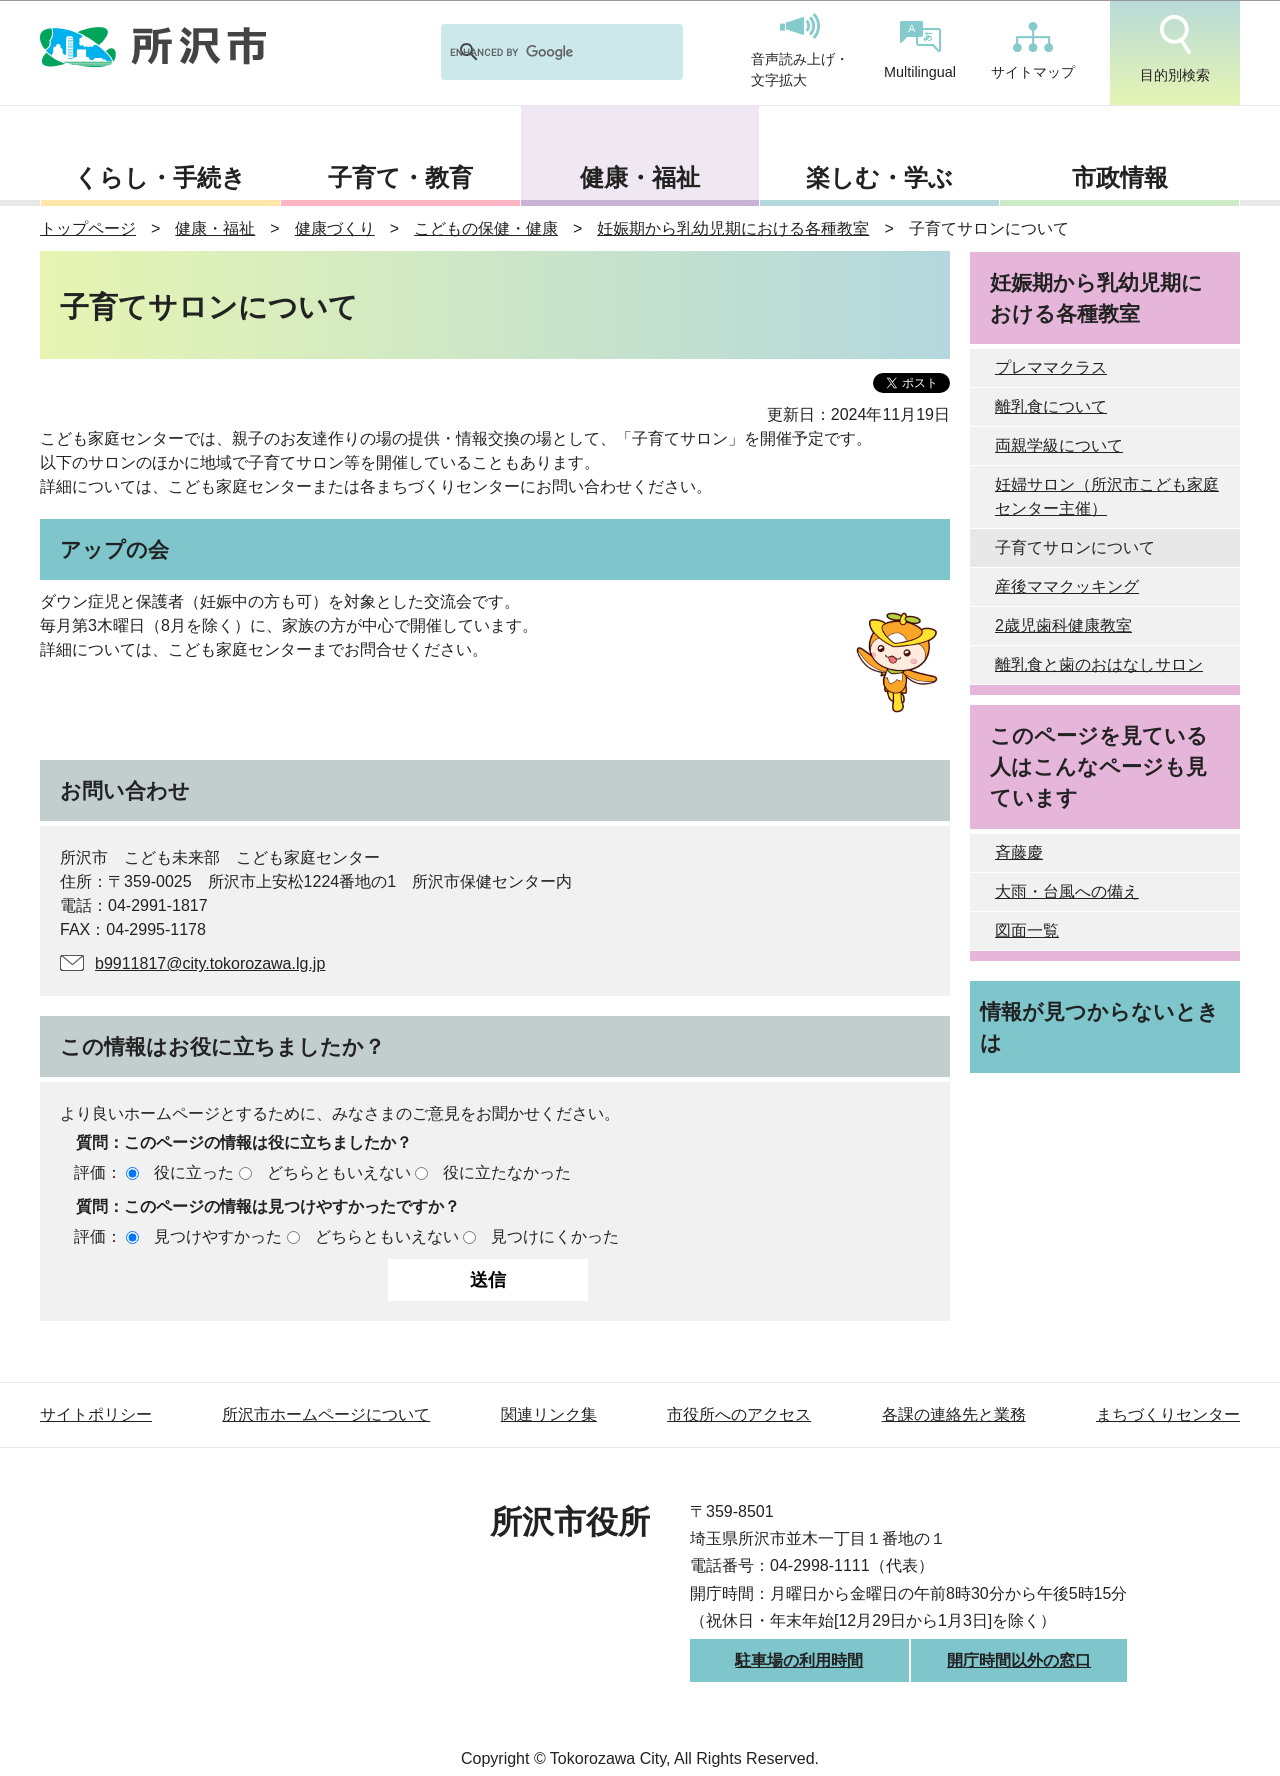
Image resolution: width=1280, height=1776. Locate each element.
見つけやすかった (218, 1236)
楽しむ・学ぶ (879, 177)
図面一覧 (1027, 930)
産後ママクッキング (1067, 586)
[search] (536, 52)
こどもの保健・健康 (486, 228)
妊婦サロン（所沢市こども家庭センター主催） (1107, 496)
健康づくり (335, 228)
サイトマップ (1033, 51)
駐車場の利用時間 (799, 1660)
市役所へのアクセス (739, 1414)
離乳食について (1051, 406)
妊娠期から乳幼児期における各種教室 (733, 228)
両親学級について (1059, 445)
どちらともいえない (339, 1172)
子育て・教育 (400, 177)
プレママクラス (1051, 367)
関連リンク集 (549, 1414)
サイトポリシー (96, 1414)
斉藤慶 (1019, 852)
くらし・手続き (160, 177)
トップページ (88, 228)
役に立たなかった (507, 1172)
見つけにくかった (555, 1236)
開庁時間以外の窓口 (1019, 1660)
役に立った (194, 1172)
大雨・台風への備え (1067, 891)
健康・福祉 (640, 177)
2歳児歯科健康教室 (1063, 625)
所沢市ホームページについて (326, 1414)
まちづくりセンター (1168, 1414)
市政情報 (1120, 177)
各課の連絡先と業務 (954, 1414)
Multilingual (920, 50)
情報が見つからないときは (1099, 1027)
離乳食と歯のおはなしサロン (1099, 664)
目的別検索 (1175, 49)
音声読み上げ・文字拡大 (800, 51)
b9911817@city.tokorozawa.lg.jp (210, 963)
